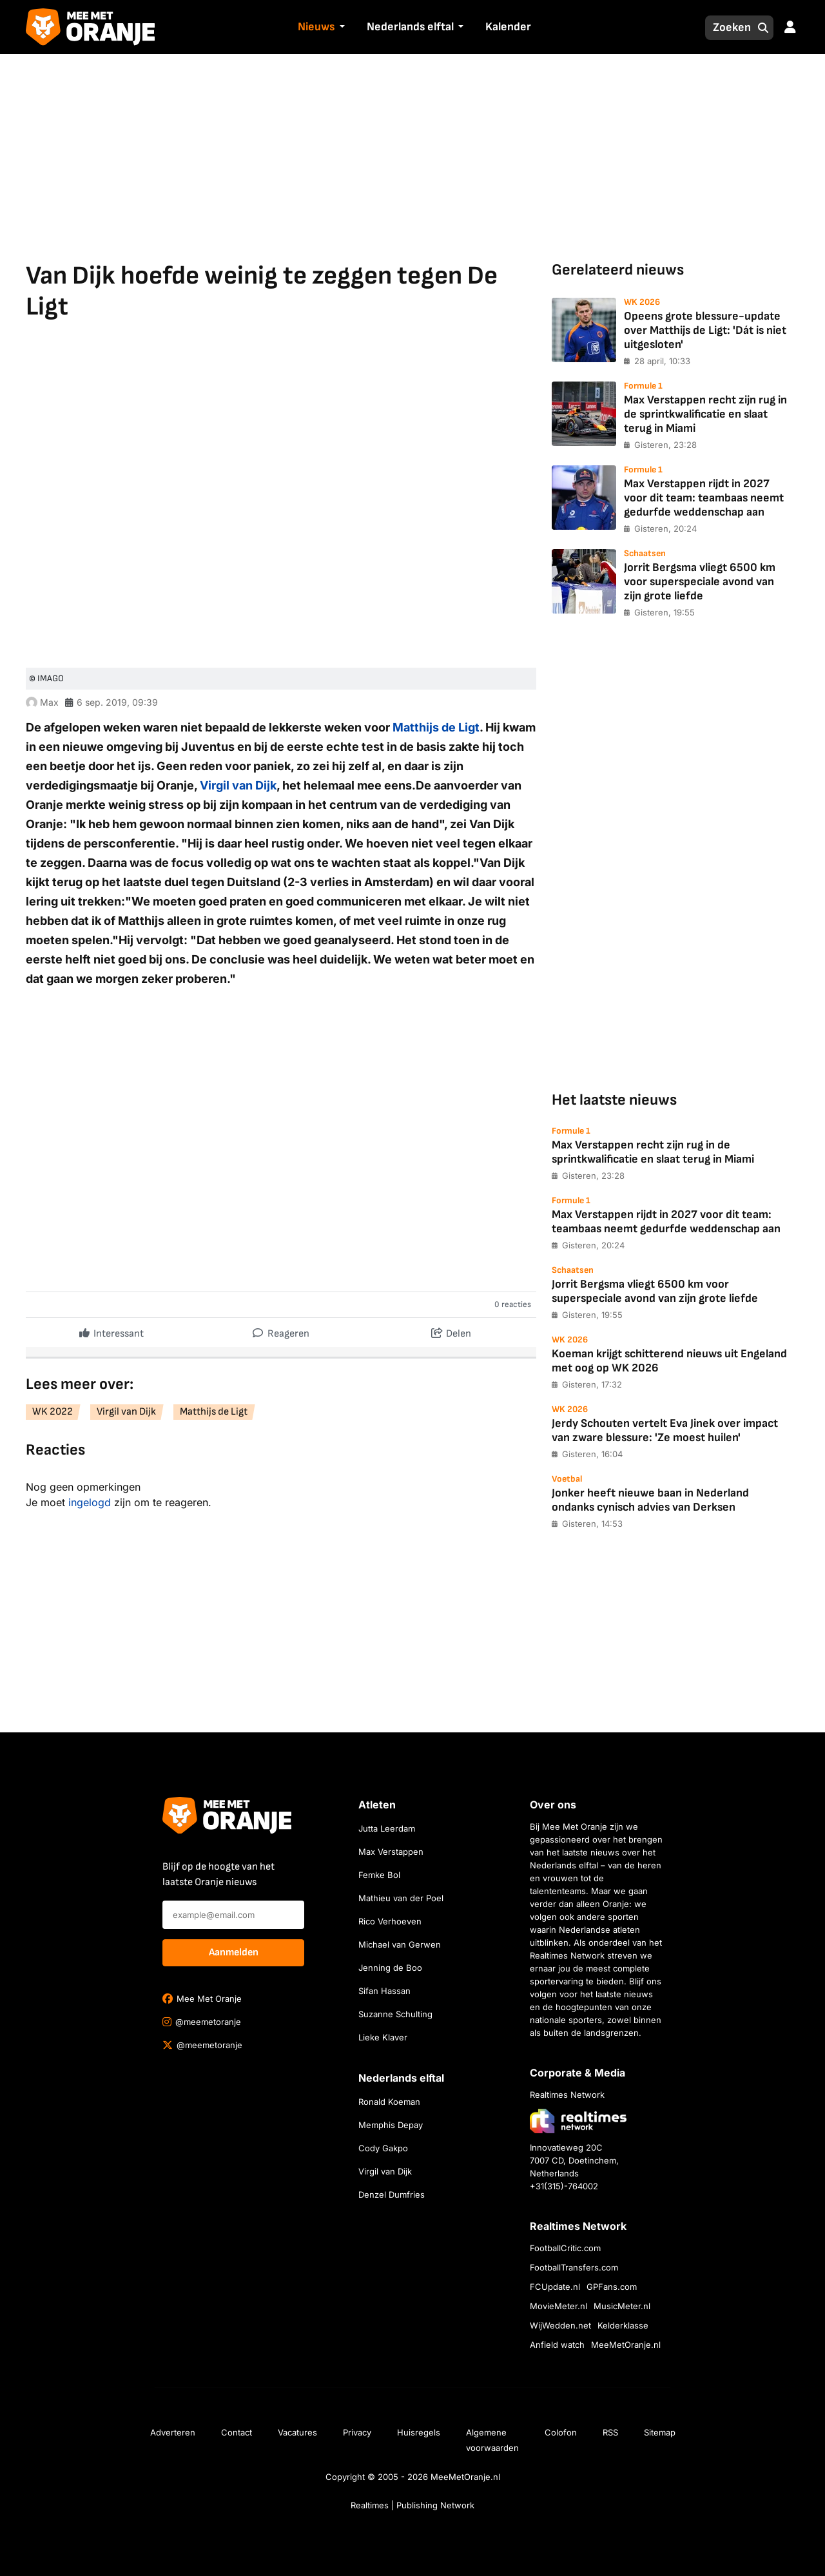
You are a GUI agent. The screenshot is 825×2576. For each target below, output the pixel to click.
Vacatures (297, 2432)
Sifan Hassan (384, 1991)
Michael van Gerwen (399, 1944)
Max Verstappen (390, 1851)
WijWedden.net (560, 2325)
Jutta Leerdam (386, 1828)
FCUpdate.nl (555, 2286)
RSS (610, 2432)
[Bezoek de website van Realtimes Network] (578, 2121)
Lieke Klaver (382, 2037)
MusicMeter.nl (622, 2306)
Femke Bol (379, 1875)
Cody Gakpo (383, 2148)
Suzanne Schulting (395, 2014)
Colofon (561, 2432)
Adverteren (172, 2432)
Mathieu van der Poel (400, 1898)
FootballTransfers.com (574, 2267)
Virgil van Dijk (238, 785)
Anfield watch (557, 2344)
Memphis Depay (390, 2125)
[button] (340, 27)
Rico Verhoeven (390, 1921)
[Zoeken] (728, 27)
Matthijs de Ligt (436, 727)
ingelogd (89, 1502)
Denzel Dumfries (391, 2194)
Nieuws (316, 27)
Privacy (357, 2432)
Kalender (508, 27)
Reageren (281, 1330)
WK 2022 (52, 1412)
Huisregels (418, 2432)
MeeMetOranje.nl (626, 2344)
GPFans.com (612, 2286)
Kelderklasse (622, 2325)
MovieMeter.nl (558, 2306)
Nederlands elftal (410, 27)
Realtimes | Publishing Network (412, 2505)
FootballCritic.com (565, 2248)
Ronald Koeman (389, 2102)
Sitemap (659, 2432)
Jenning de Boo (390, 1967)
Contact (236, 2432)
